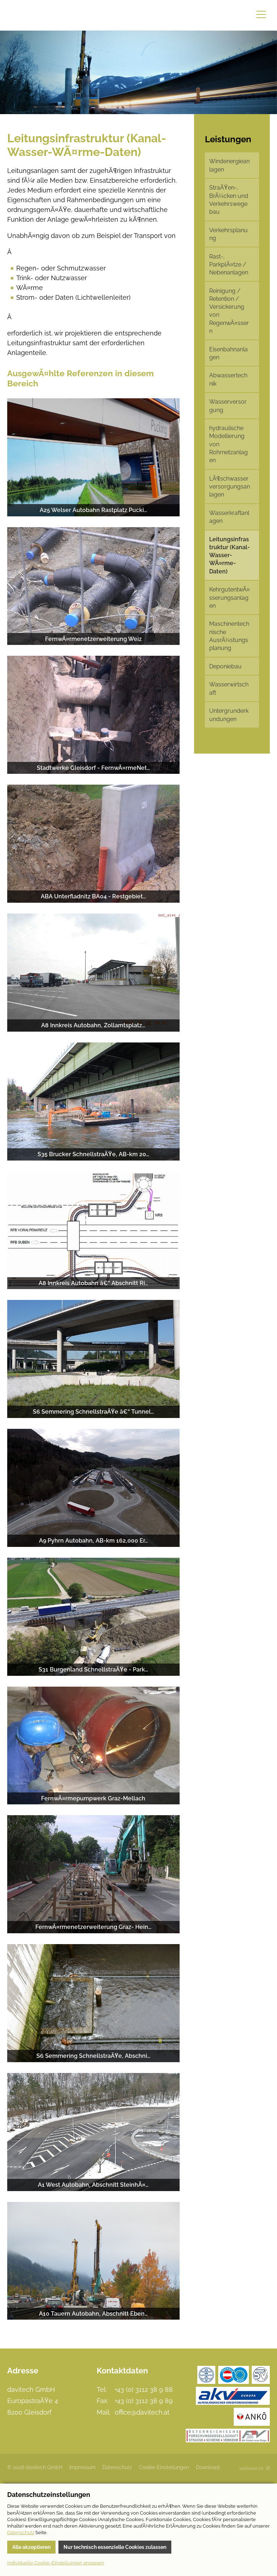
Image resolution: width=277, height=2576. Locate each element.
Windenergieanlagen (229, 165)
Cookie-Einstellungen (164, 2467)
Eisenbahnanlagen (228, 353)
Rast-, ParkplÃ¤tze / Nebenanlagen (228, 264)
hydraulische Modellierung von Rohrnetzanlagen (228, 444)
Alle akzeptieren (31, 2547)
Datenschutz (117, 2467)
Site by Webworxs (254, 2468)
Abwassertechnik (228, 379)
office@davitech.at (142, 2412)
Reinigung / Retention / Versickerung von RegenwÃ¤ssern (229, 310)
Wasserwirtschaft (229, 688)
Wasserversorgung (228, 405)
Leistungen (228, 139)
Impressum (82, 2467)
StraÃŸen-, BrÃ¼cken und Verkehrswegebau (228, 199)
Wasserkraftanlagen (229, 516)
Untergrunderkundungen (229, 714)
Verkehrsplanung (228, 234)
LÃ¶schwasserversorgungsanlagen (229, 486)
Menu (261, 14)
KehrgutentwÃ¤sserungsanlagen (229, 597)
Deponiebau (225, 666)
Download (208, 2467)
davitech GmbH (39, 15)
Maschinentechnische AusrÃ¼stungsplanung (229, 635)
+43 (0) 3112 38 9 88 (144, 2389)
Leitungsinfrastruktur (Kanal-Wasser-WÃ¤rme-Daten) (229, 555)
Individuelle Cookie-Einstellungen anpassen (55, 2563)
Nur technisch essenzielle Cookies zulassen (114, 2547)
